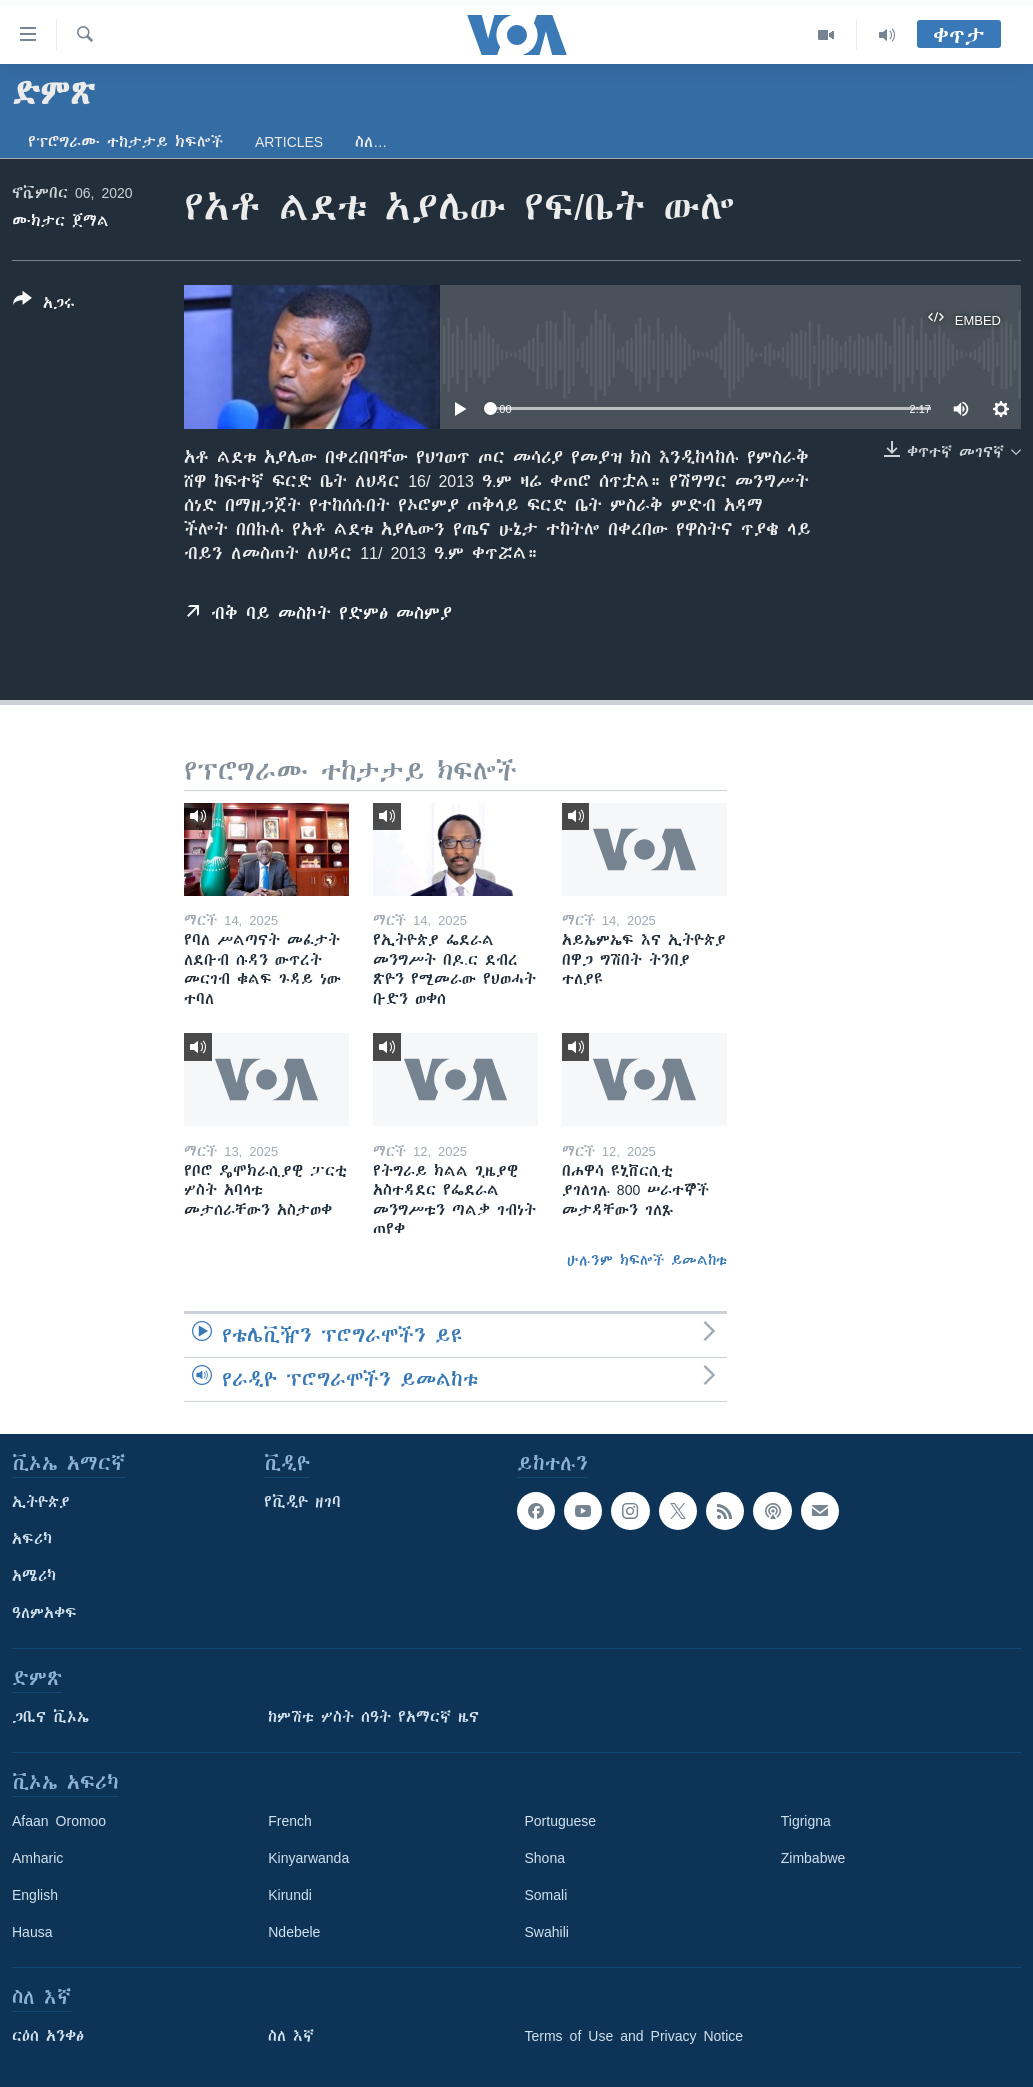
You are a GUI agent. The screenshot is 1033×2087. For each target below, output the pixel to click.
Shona (545, 1858)
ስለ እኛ (291, 2036)
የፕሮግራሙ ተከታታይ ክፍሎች (125, 142)
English (35, 1895)
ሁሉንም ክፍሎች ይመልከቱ (647, 1260)
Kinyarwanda (308, 1858)
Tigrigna (806, 1821)
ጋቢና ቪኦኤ (50, 1717)
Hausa (32, 1932)
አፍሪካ (32, 1539)
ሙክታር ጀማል (60, 221)
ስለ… (371, 142)
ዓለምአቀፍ (44, 1613)
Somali (546, 1895)
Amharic (37, 1858)
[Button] (44, 305)
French (290, 1821)
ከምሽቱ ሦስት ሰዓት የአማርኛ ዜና (373, 1717)
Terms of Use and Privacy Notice (634, 2036)
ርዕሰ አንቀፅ (48, 2036)
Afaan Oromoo (59, 1821)
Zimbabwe (813, 1858)
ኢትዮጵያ (41, 1502)
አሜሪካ (34, 1576)
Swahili (547, 1932)
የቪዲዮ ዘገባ (302, 1502)
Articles (289, 142)
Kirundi (290, 1895)
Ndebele (294, 1932)
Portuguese (561, 1821)
